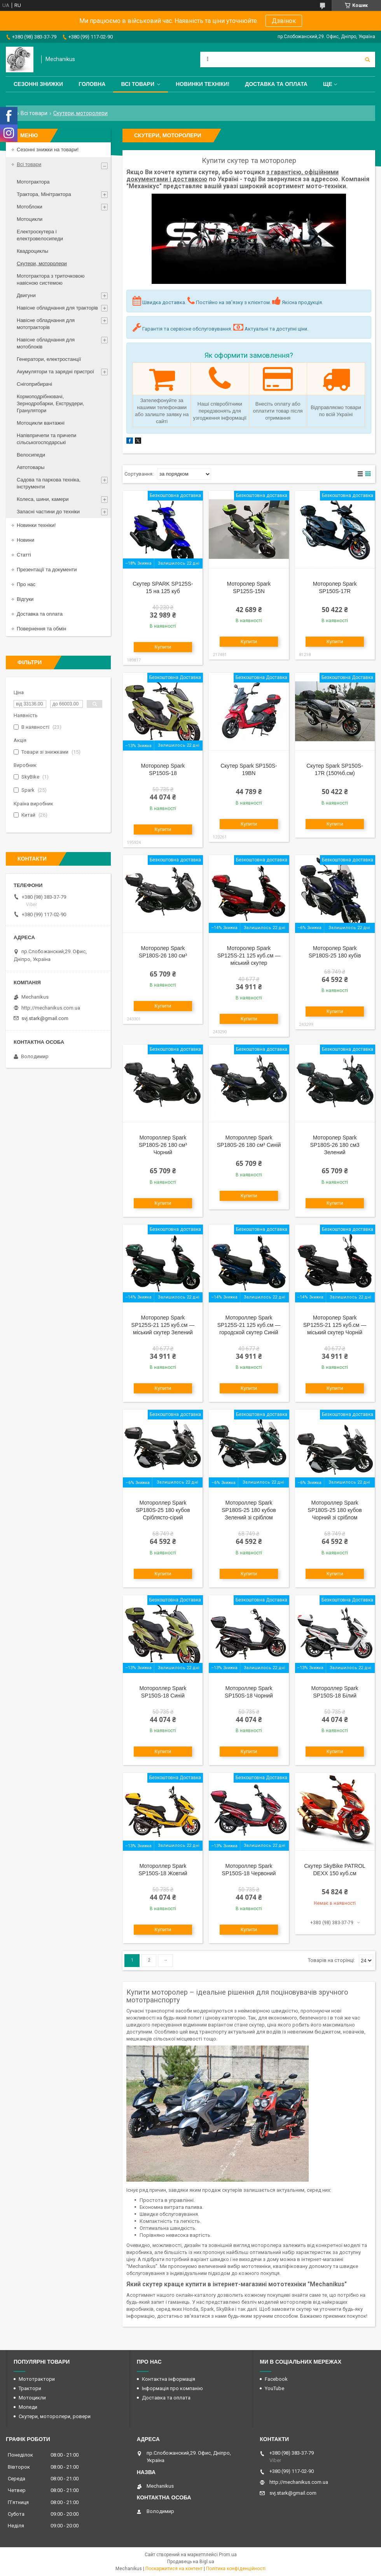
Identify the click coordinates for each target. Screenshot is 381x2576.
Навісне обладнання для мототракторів (46, 323)
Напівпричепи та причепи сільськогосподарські (46, 438)
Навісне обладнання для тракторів (57, 308)
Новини (25, 540)
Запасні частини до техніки (48, 511)
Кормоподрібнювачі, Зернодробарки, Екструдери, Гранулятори (50, 403)
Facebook (276, 2379)
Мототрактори (37, 2379)
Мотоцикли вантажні (41, 423)
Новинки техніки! (202, 84)
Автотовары (31, 467)
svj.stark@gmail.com (44, 1018)
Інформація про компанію (172, 2388)
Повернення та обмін (41, 629)
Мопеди (28, 2407)
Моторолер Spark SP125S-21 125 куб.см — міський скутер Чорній (335, 1324)
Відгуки (25, 599)
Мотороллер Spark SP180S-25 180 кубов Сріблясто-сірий (163, 1510)
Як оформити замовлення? (248, 355)
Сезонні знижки (38, 84)
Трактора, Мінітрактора (44, 194)
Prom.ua (228, 2554)
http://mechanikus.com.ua (50, 1008)
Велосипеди (31, 455)
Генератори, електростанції (49, 359)
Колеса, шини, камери (43, 499)
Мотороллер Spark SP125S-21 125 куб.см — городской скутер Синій (249, 1324)
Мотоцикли (29, 219)
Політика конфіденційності (236, 2568)
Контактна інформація (168, 2379)
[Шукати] (367, 59)
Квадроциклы (32, 251)
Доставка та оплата (276, 84)
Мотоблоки (29, 207)
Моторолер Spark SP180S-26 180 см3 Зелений (334, 1144)
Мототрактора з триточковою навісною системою (50, 279)
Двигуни (26, 295)
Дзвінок (284, 20)
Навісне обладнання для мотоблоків (46, 343)
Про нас (26, 584)
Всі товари (137, 84)
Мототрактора (33, 182)
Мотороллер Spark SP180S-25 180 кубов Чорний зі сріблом (335, 1510)
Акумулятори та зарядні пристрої (55, 371)
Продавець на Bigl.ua (190, 2561)
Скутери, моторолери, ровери (55, 2416)
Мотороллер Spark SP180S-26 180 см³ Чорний (163, 1144)
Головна (92, 84)
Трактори (30, 2388)
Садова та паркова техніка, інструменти (48, 483)
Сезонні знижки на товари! (48, 149)
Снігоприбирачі (34, 384)
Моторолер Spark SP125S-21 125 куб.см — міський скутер (249, 955)
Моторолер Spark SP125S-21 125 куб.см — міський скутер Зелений (163, 1324)
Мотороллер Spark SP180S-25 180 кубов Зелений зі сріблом (249, 1510)
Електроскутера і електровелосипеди (40, 235)
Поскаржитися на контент (174, 2568)
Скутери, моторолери (42, 263)
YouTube (274, 2388)
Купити (163, 647)
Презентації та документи (47, 569)
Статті (24, 555)
